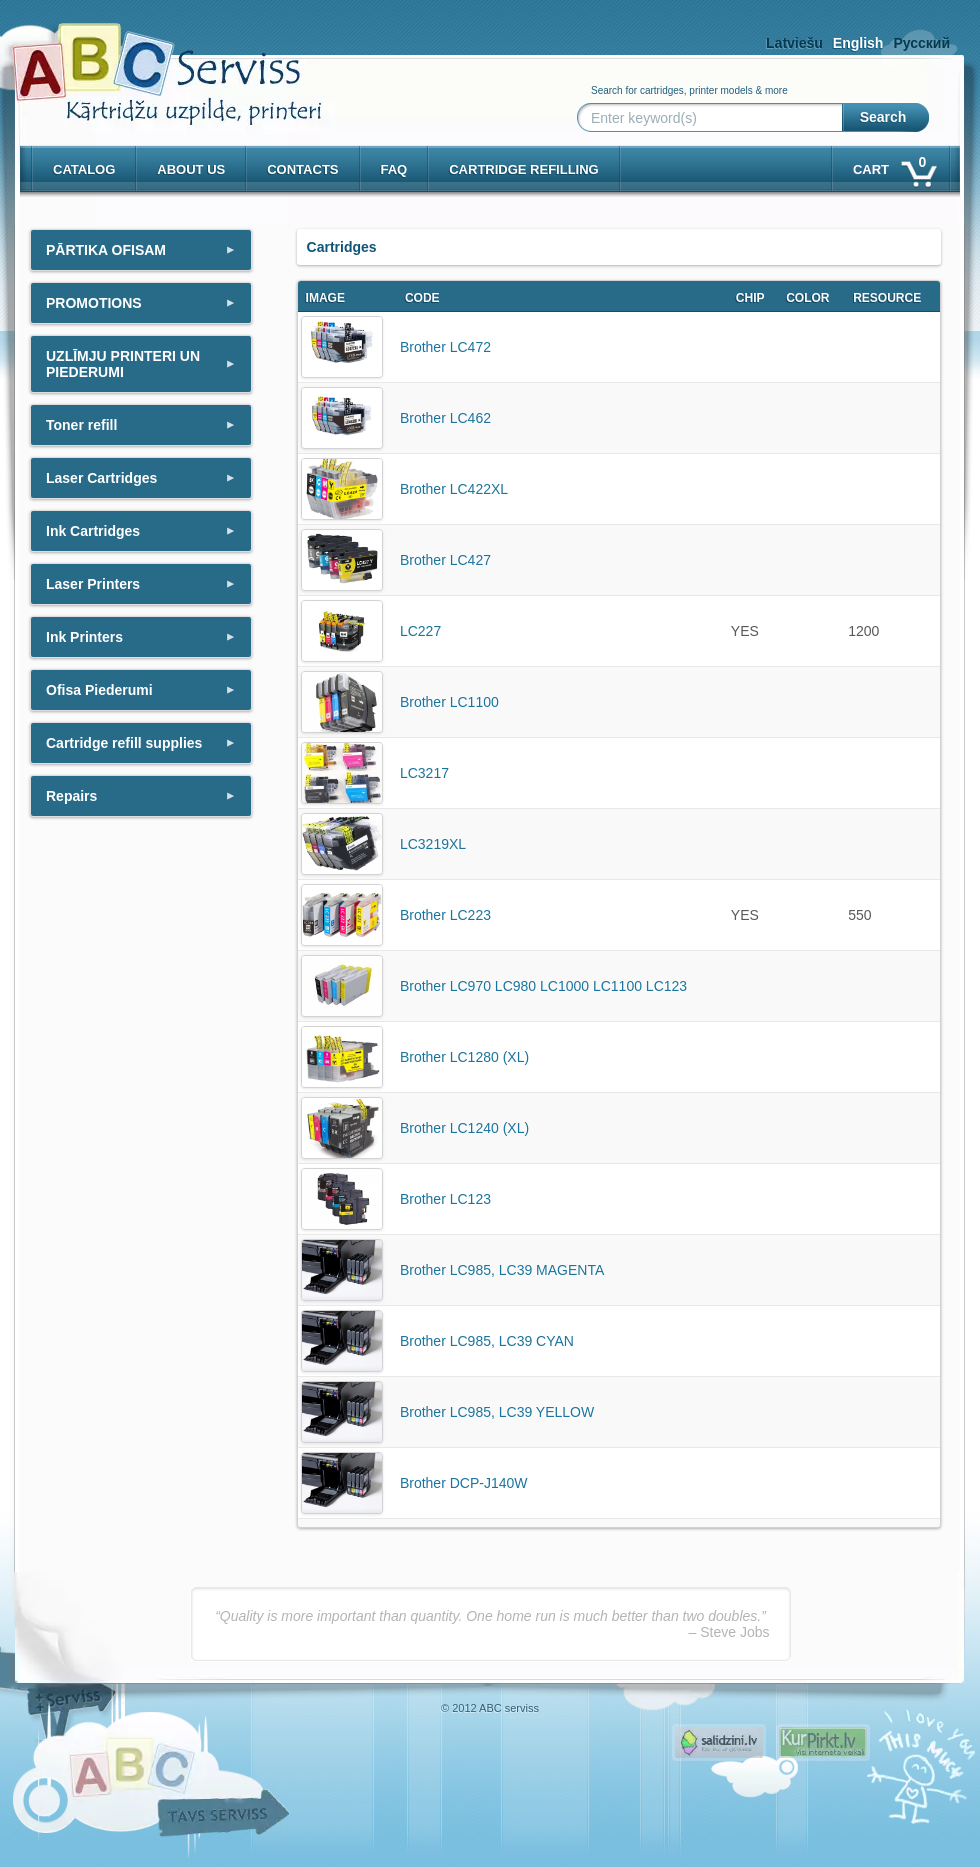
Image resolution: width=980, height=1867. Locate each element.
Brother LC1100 (449, 702)
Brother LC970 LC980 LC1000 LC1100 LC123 (543, 986)
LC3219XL (433, 844)
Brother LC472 (445, 347)
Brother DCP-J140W (464, 1483)
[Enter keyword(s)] (714, 118)
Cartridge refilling (524, 169)
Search (883, 117)
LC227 (420, 631)
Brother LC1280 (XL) (464, 1057)
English (858, 43)
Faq (394, 169)
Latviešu (794, 43)
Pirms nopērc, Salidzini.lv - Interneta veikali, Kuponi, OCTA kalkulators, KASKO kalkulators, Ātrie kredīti (719, 1742)
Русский (921, 43)
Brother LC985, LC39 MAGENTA (502, 1270)
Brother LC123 (445, 1199)
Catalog (84, 169)
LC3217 (424, 773)
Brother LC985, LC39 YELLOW (497, 1412)
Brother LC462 (445, 418)
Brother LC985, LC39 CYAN (487, 1341)
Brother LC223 (445, 915)
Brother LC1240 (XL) (464, 1128)
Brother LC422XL (454, 489)
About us (191, 169)
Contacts (302, 169)
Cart (893, 165)
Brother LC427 (445, 560)
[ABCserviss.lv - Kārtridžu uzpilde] (149, 60)
